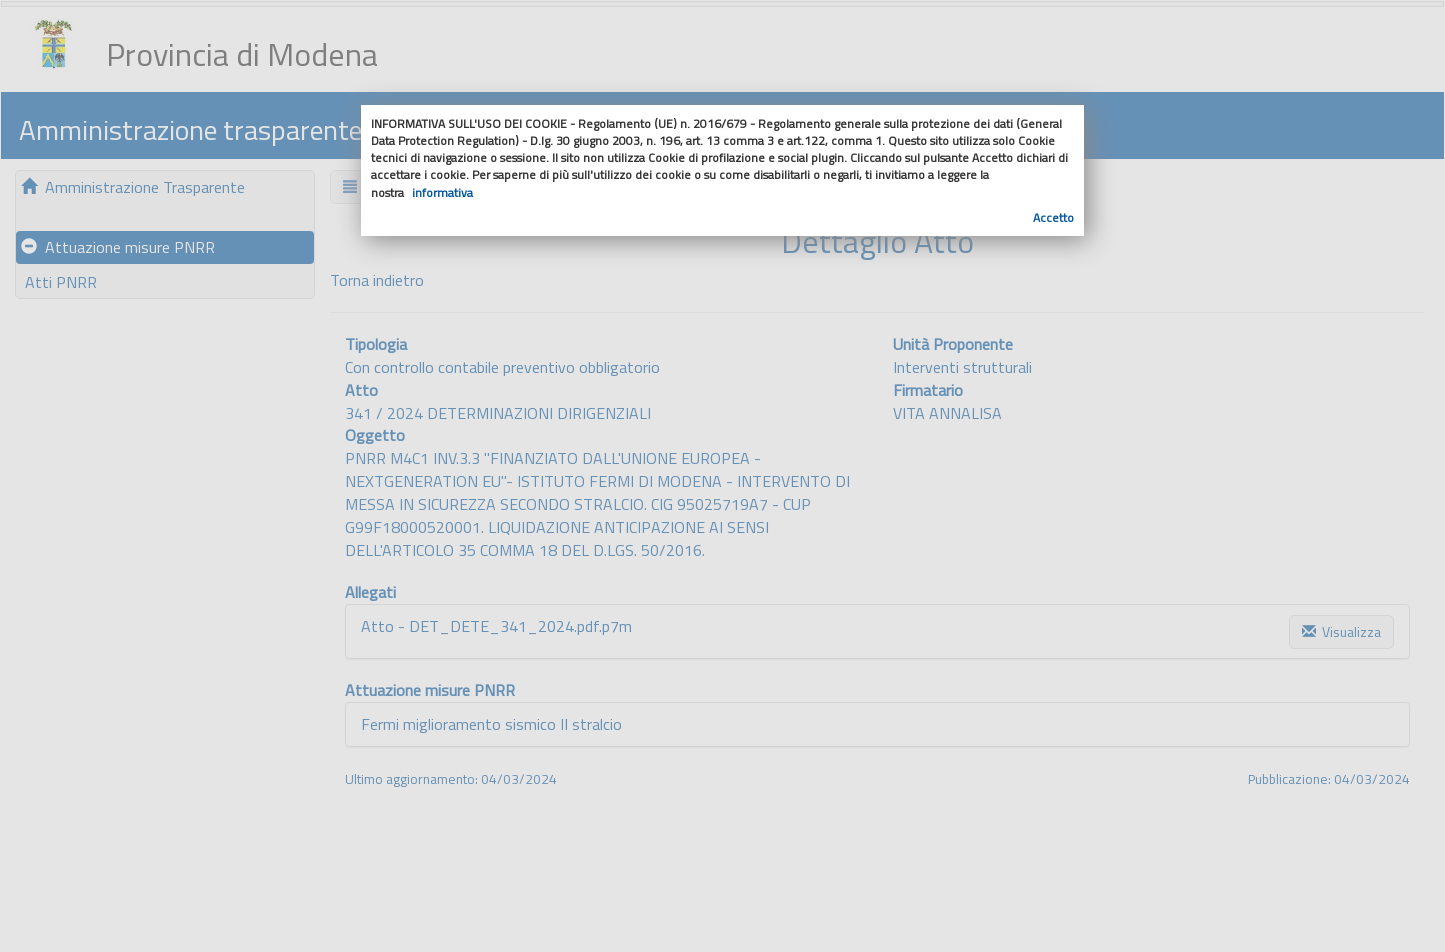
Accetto (1053, 217)
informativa (442, 192)
